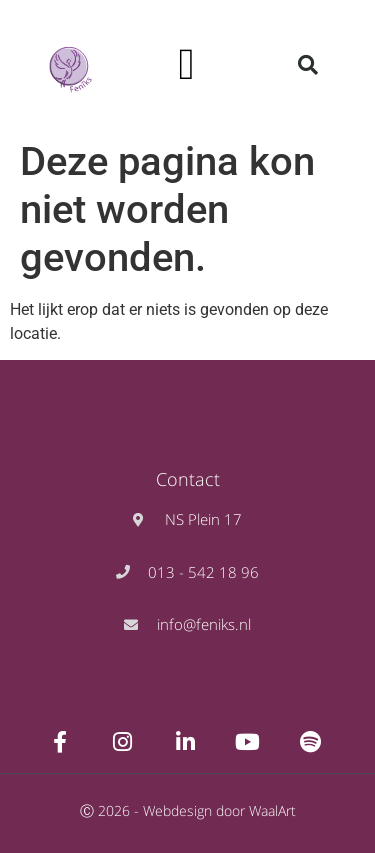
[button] (187, 65)
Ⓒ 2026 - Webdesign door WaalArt (188, 810)
